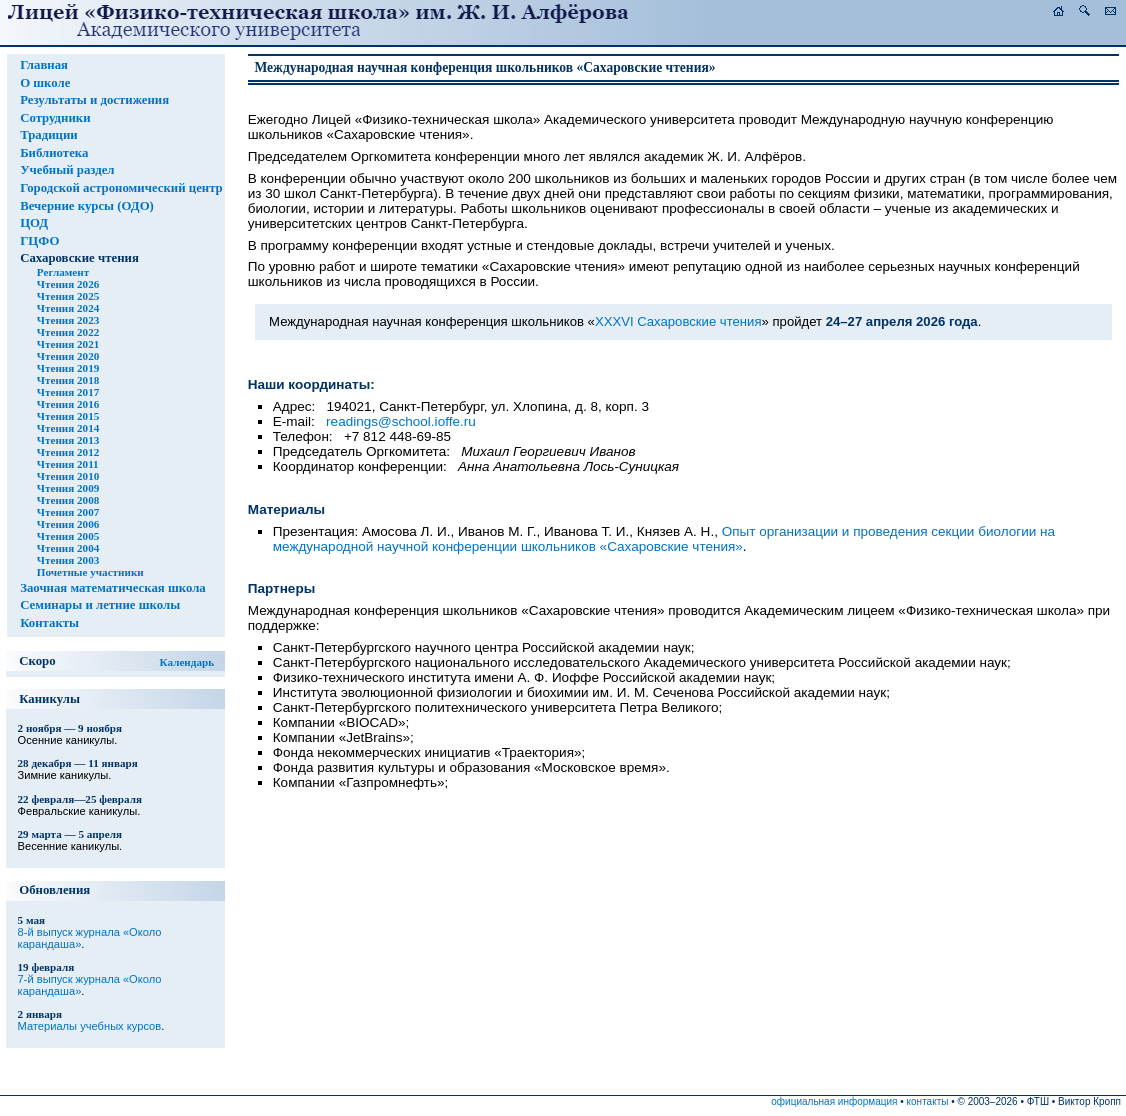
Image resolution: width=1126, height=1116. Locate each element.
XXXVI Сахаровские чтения (678, 321)
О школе (45, 83)
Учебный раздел (67, 170)
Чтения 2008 (68, 500)
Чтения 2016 (68, 404)
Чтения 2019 (68, 368)
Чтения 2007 (68, 512)
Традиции (49, 135)
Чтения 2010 (68, 476)
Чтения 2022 (68, 332)
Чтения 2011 (68, 464)
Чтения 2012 (68, 452)
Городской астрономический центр (121, 188)
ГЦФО (39, 241)
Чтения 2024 (68, 308)
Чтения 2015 (68, 416)
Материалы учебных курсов (90, 1026)
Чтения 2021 (68, 344)
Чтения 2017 (68, 392)
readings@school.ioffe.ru (401, 421)
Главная (44, 65)
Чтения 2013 (68, 440)
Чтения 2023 (68, 320)
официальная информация (834, 1101)
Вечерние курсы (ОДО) (87, 206)
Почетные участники (90, 572)
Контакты (49, 623)
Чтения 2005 (68, 536)
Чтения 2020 (68, 356)
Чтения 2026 (68, 284)
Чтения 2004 (68, 548)
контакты (928, 1101)
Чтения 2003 (68, 560)
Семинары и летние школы (100, 605)
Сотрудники (55, 118)
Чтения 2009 (68, 488)
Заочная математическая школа (113, 588)
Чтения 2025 (68, 296)
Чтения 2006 (68, 524)
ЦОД (34, 223)
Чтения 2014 (68, 428)
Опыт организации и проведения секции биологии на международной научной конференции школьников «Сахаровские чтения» (664, 539)
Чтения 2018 (68, 380)
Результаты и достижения (94, 100)
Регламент (63, 272)
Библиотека (54, 153)
